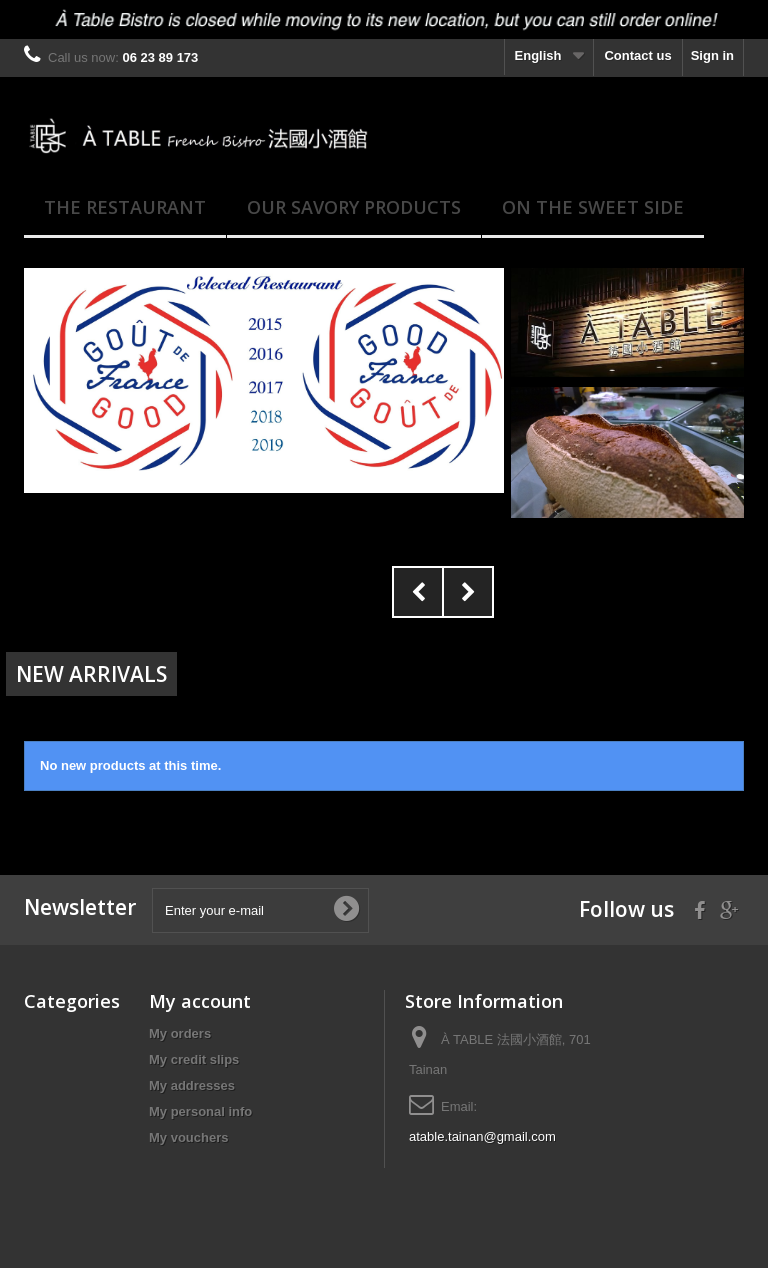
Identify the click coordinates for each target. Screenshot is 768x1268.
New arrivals (91, 674)
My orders (180, 1033)
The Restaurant (125, 207)
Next (468, 592)
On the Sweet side (593, 207)
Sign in (712, 55)
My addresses (192, 1085)
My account (200, 1001)
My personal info (200, 1111)
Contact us (637, 55)
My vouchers (188, 1137)
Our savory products (354, 207)
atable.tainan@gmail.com (482, 1136)
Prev (418, 592)
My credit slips (194, 1059)
